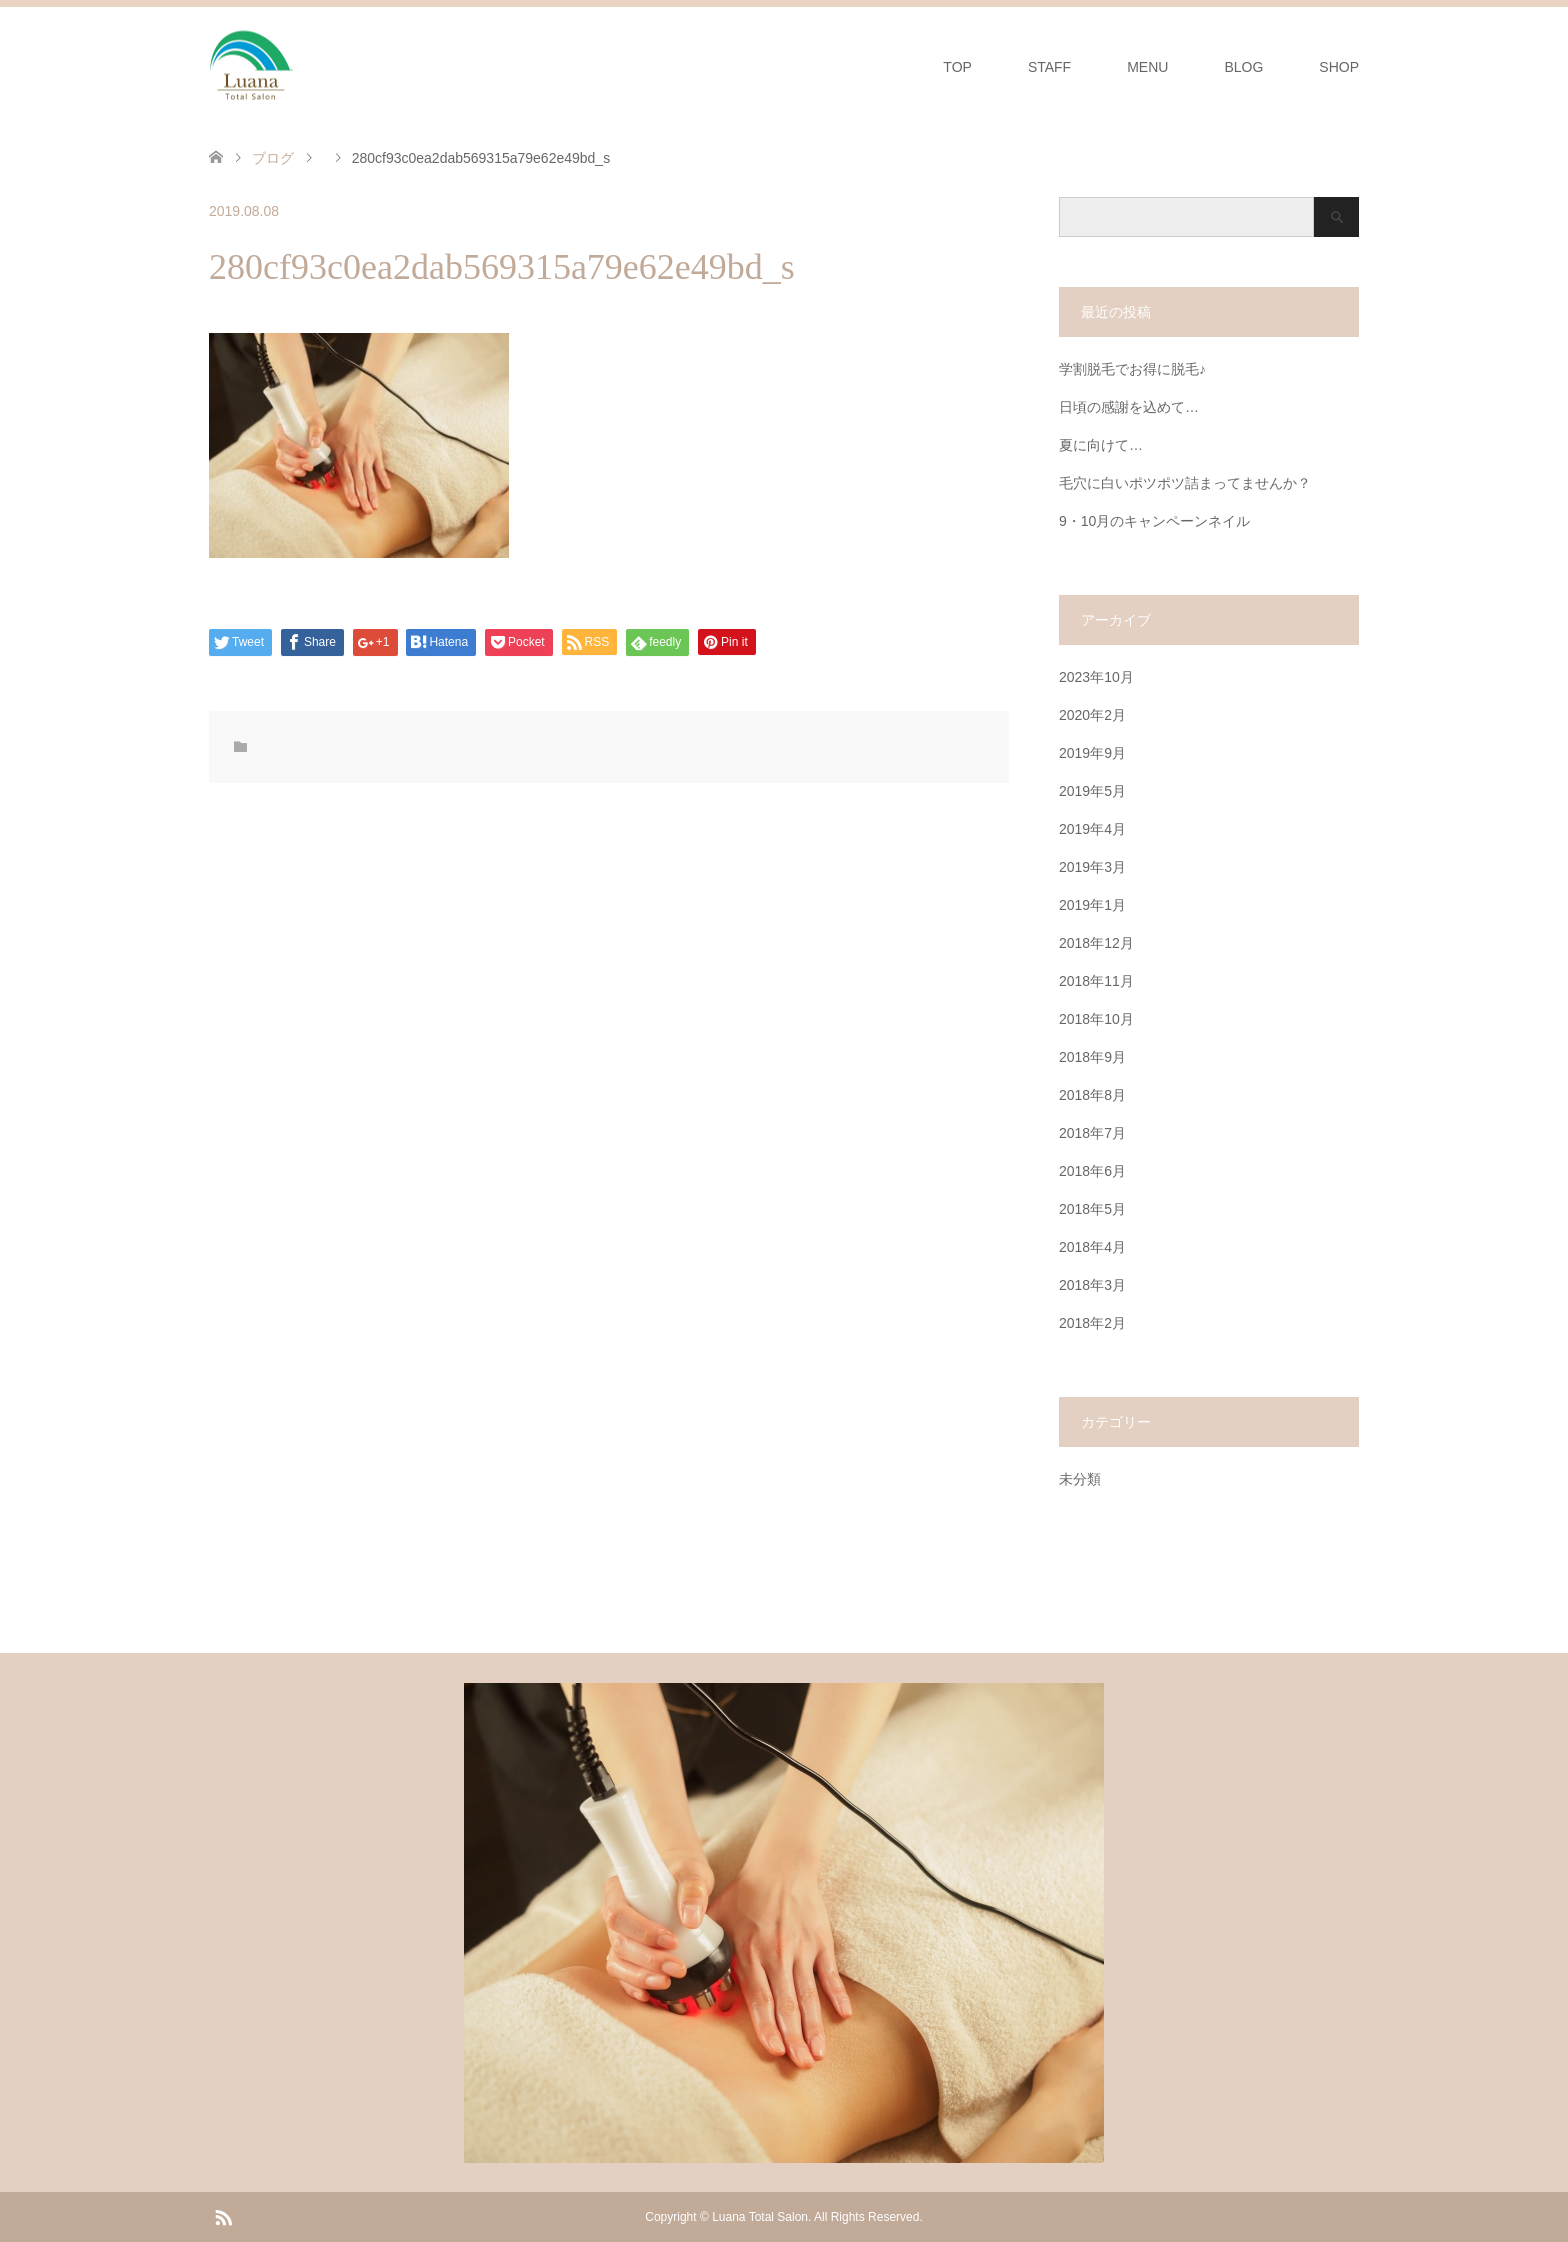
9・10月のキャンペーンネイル (1154, 521)
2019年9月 (1092, 753)
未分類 (1080, 1479)
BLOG (1243, 67)
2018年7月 (1092, 1133)
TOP (957, 67)
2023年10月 (1096, 677)
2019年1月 (1092, 905)
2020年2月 (1092, 715)
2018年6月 (1092, 1171)
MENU (1147, 67)
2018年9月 (1092, 1057)
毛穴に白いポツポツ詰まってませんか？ (1185, 483)
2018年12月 (1096, 943)
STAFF (1049, 67)
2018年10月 (1096, 1019)
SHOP (1339, 67)
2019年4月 (1092, 829)
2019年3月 (1092, 867)
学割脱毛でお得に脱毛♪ (1132, 369)
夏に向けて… (1101, 445)
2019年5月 (1092, 791)
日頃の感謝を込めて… (1129, 407)
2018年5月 (1092, 1209)
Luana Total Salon (760, 2217)
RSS (223, 2216)
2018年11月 (1096, 981)
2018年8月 (1092, 1095)
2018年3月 (1092, 1285)
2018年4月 (1092, 1247)
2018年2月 (1092, 1323)
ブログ (273, 158)
